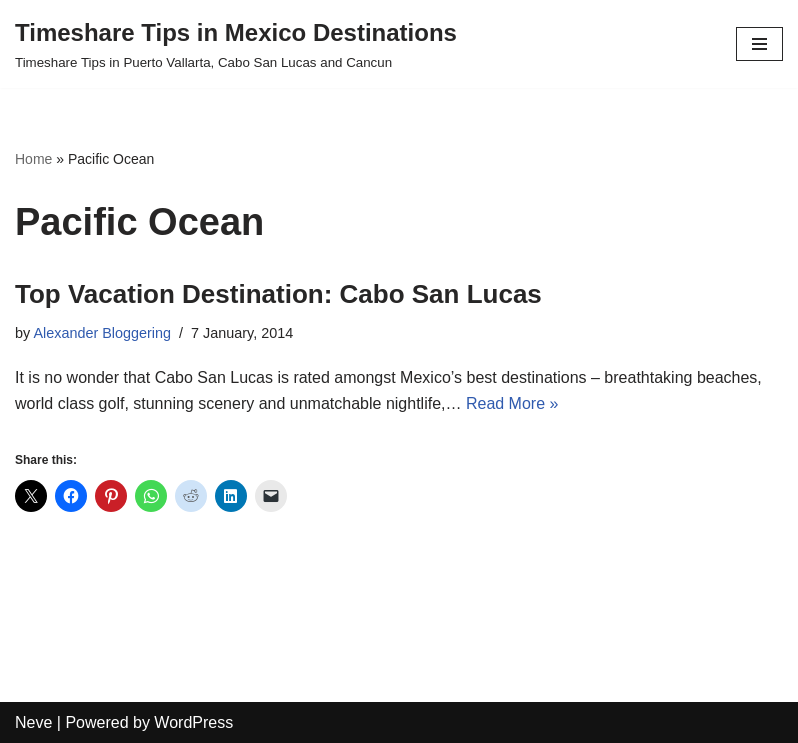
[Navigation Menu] (759, 44)
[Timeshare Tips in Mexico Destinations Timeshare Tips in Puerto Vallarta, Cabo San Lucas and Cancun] (236, 44)
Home (33, 159)
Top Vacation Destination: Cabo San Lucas (278, 294)
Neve (33, 722)
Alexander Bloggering (102, 333)
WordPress (193, 722)
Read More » (512, 403)
